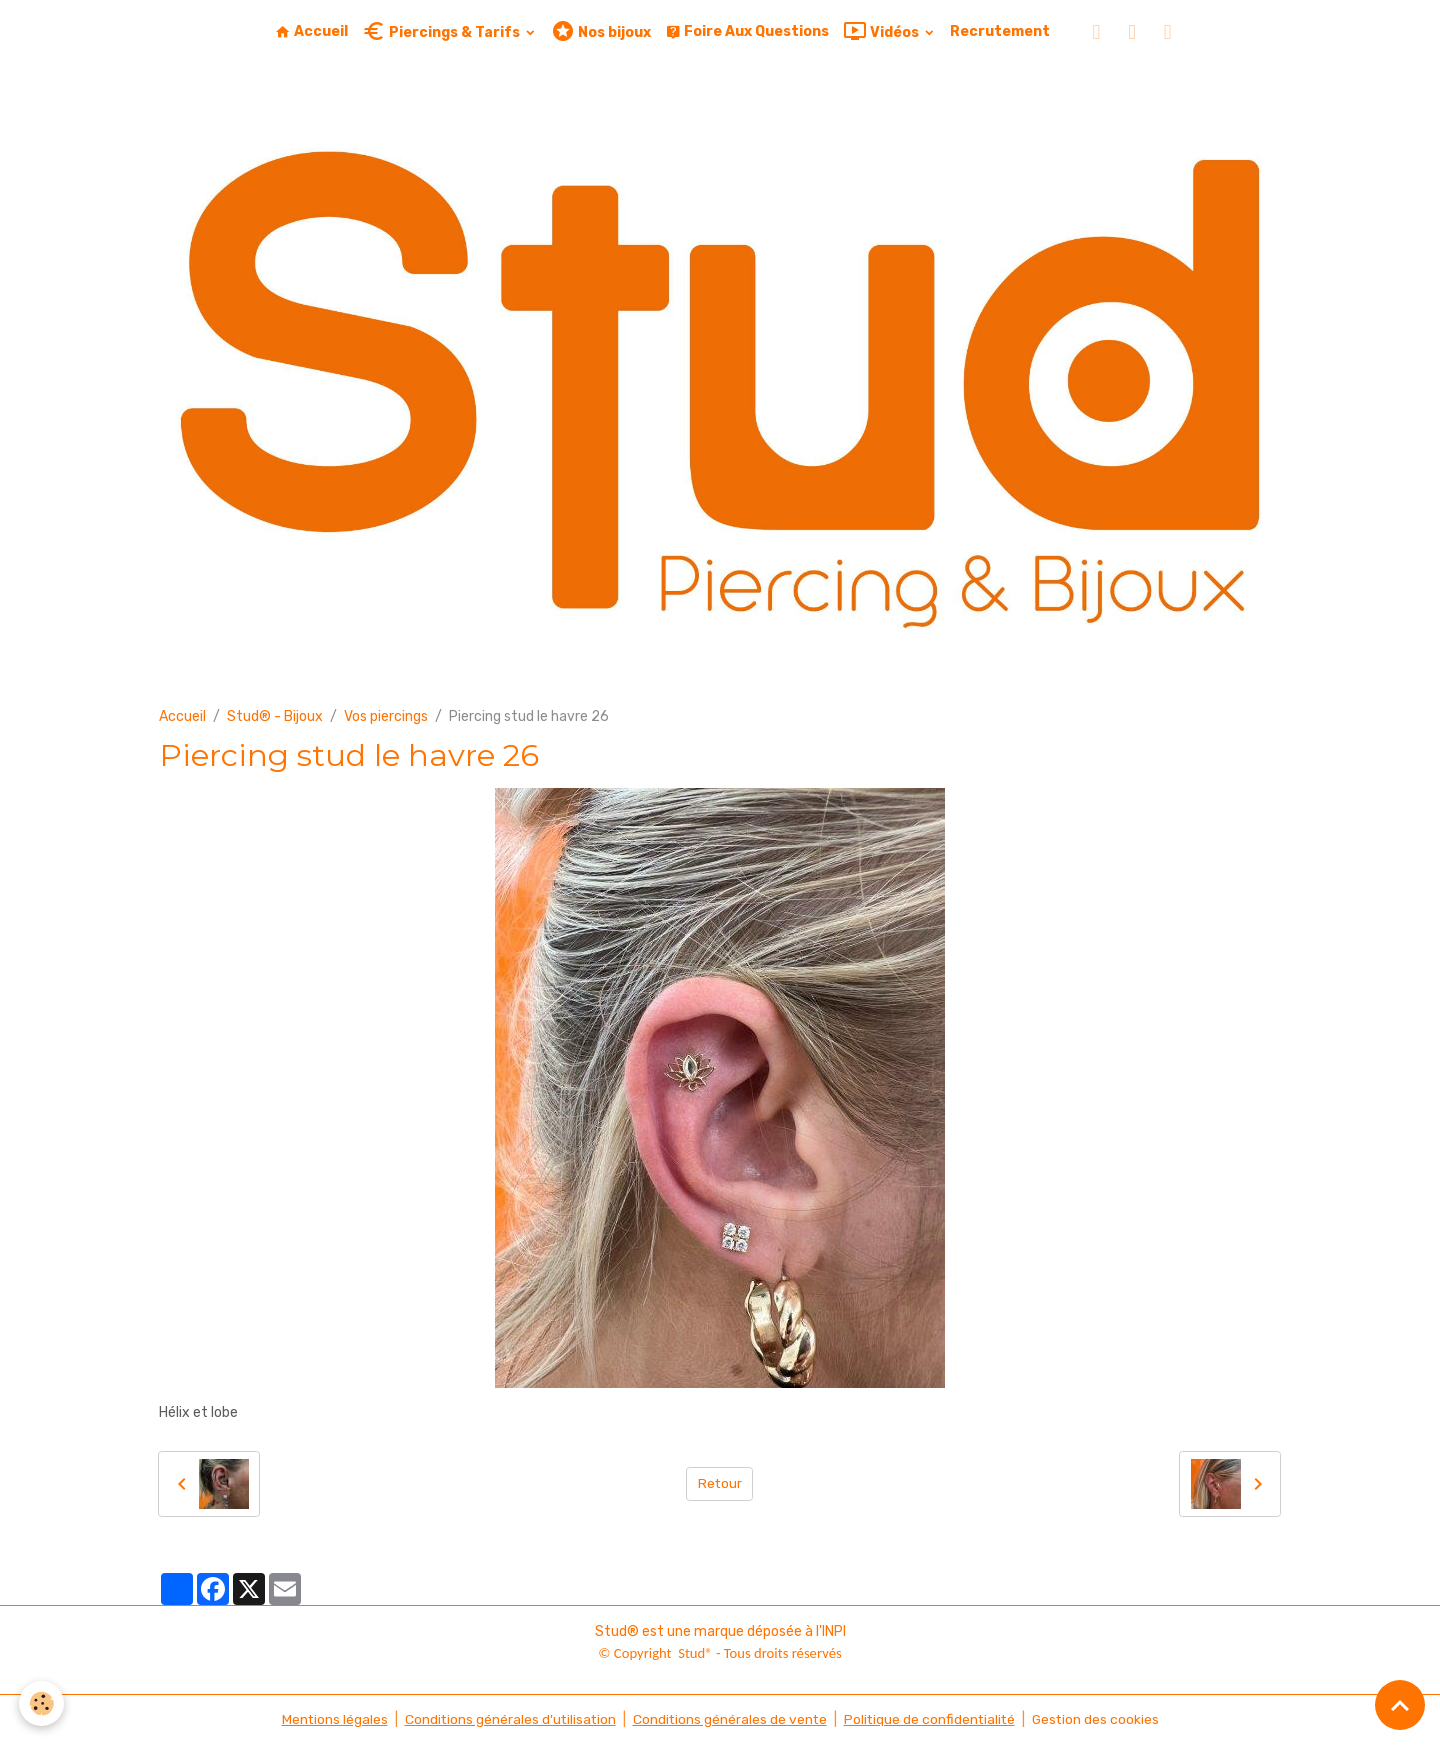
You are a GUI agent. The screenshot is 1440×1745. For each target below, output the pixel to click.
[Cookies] (42, 1703)
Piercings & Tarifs (442, 31)
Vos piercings (386, 716)
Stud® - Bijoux (275, 716)
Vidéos (882, 31)
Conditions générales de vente (729, 1719)
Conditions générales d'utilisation (507, 1719)
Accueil (311, 31)
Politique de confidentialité (931, 1719)
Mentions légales (329, 1719)
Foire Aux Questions (747, 31)
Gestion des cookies (1099, 1719)
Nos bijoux (601, 31)
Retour (719, 1483)
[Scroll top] (1400, 1705)
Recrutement (1000, 31)
